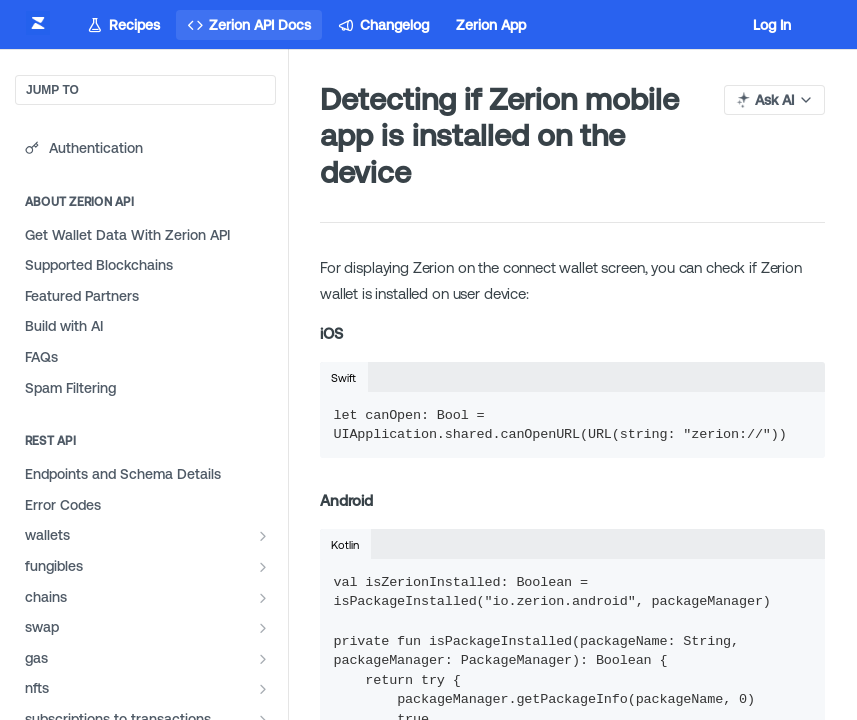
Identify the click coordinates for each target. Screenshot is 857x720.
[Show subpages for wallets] (263, 536)
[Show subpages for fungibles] (263, 567)
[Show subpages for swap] (263, 628)
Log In (772, 25)
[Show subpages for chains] (263, 598)
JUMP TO (52, 90)
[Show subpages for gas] (263, 659)
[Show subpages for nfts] (263, 689)
